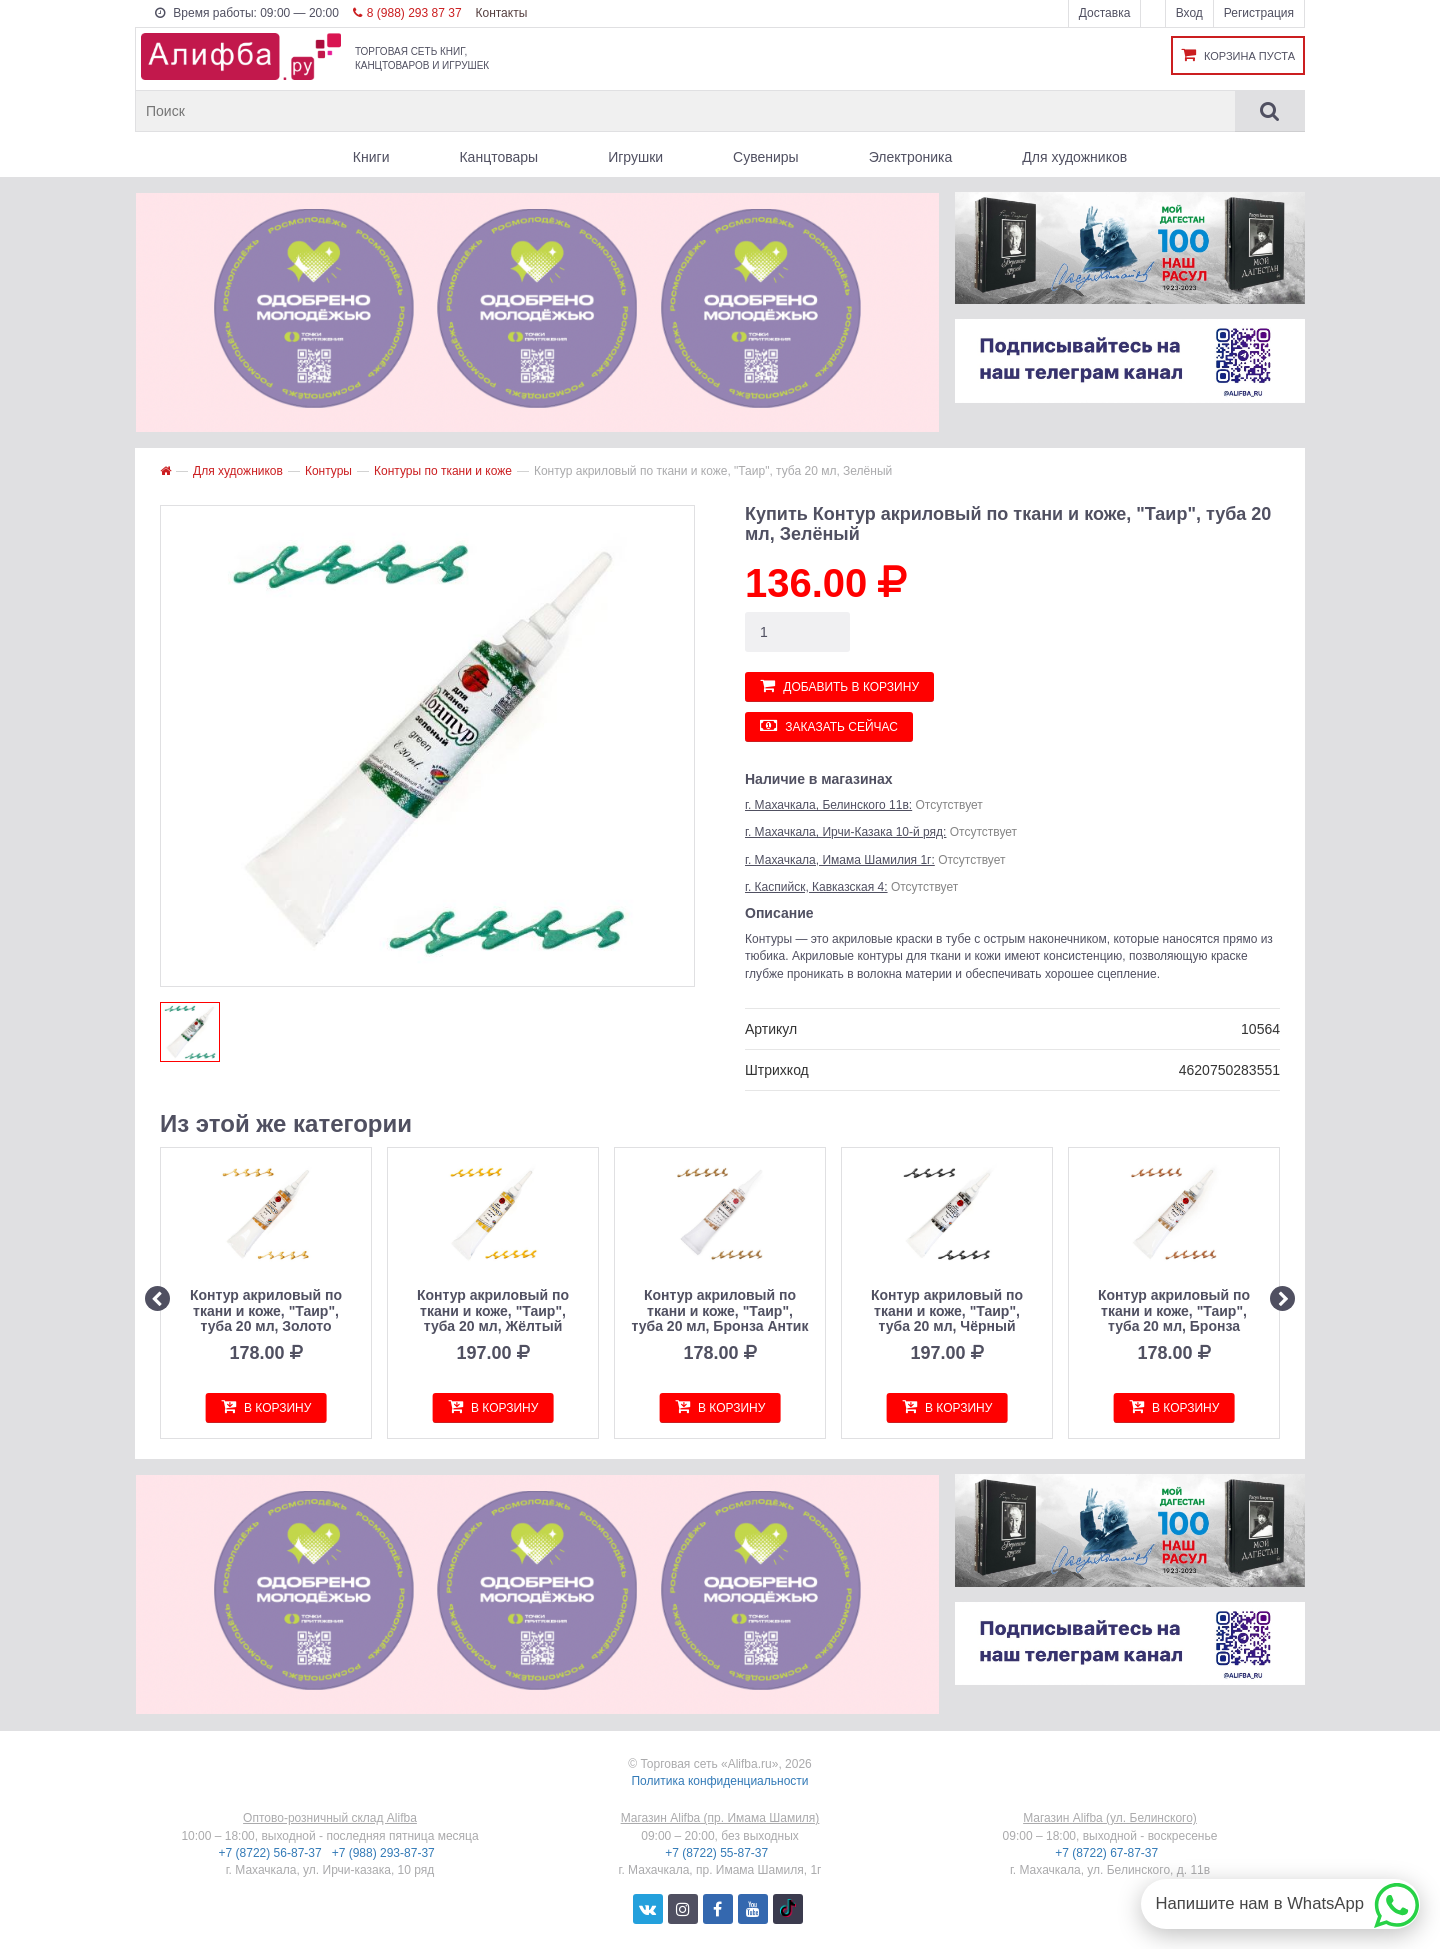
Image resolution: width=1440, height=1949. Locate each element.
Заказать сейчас (829, 725)
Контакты (501, 13)
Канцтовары (498, 157)
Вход (1189, 13)
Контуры (328, 471)
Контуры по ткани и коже (443, 471)
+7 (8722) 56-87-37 (272, 1853)
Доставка (1105, 13)
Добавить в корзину (839, 685)
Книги (371, 157)
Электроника (911, 157)
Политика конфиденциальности (719, 1781)
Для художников (1074, 157)
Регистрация (1259, 13)
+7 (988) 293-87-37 (385, 1853)
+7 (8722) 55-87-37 (718, 1853)
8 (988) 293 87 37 (407, 13)
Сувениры (766, 157)
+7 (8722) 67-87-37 (1108, 1853)
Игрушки (635, 157)
